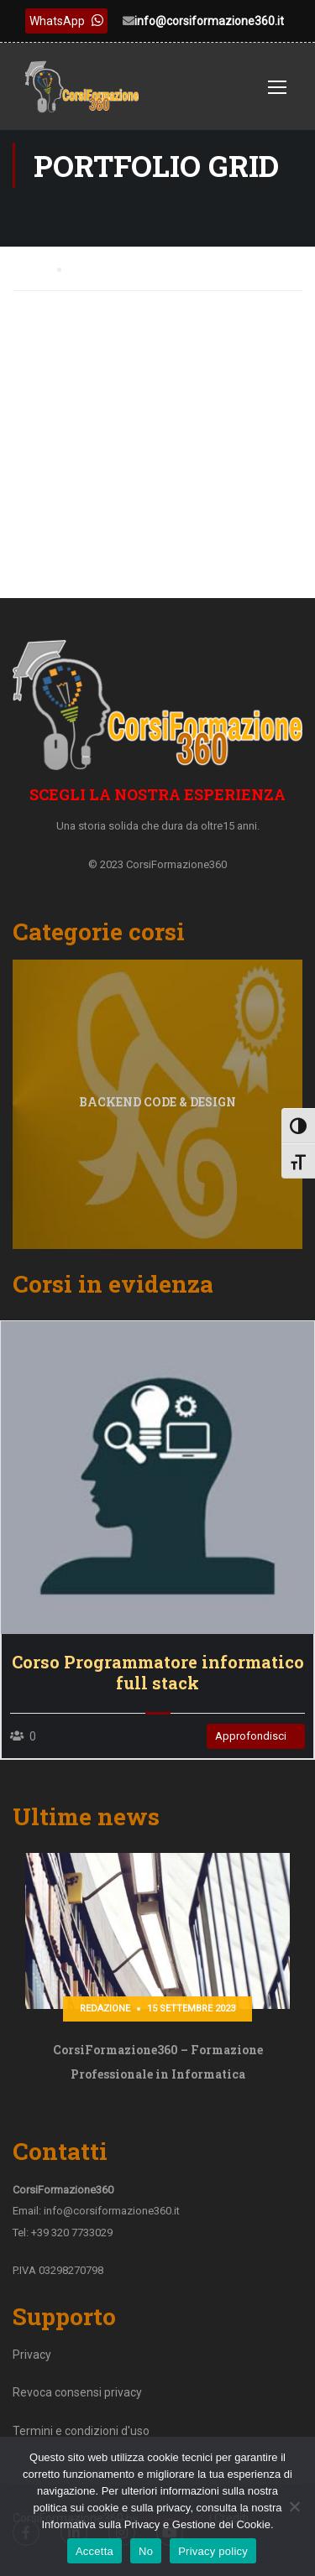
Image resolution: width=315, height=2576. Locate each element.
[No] (294, 2506)
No (146, 2551)
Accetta (94, 2551)
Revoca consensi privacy (77, 2392)
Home (29, 267)
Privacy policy (213, 2551)
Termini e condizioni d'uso (81, 2431)
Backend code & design (157, 1102)
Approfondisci (250, 1736)
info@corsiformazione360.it (209, 21)
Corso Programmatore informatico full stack (158, 1673)
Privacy (32, 2354)
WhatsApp (66, 20)
